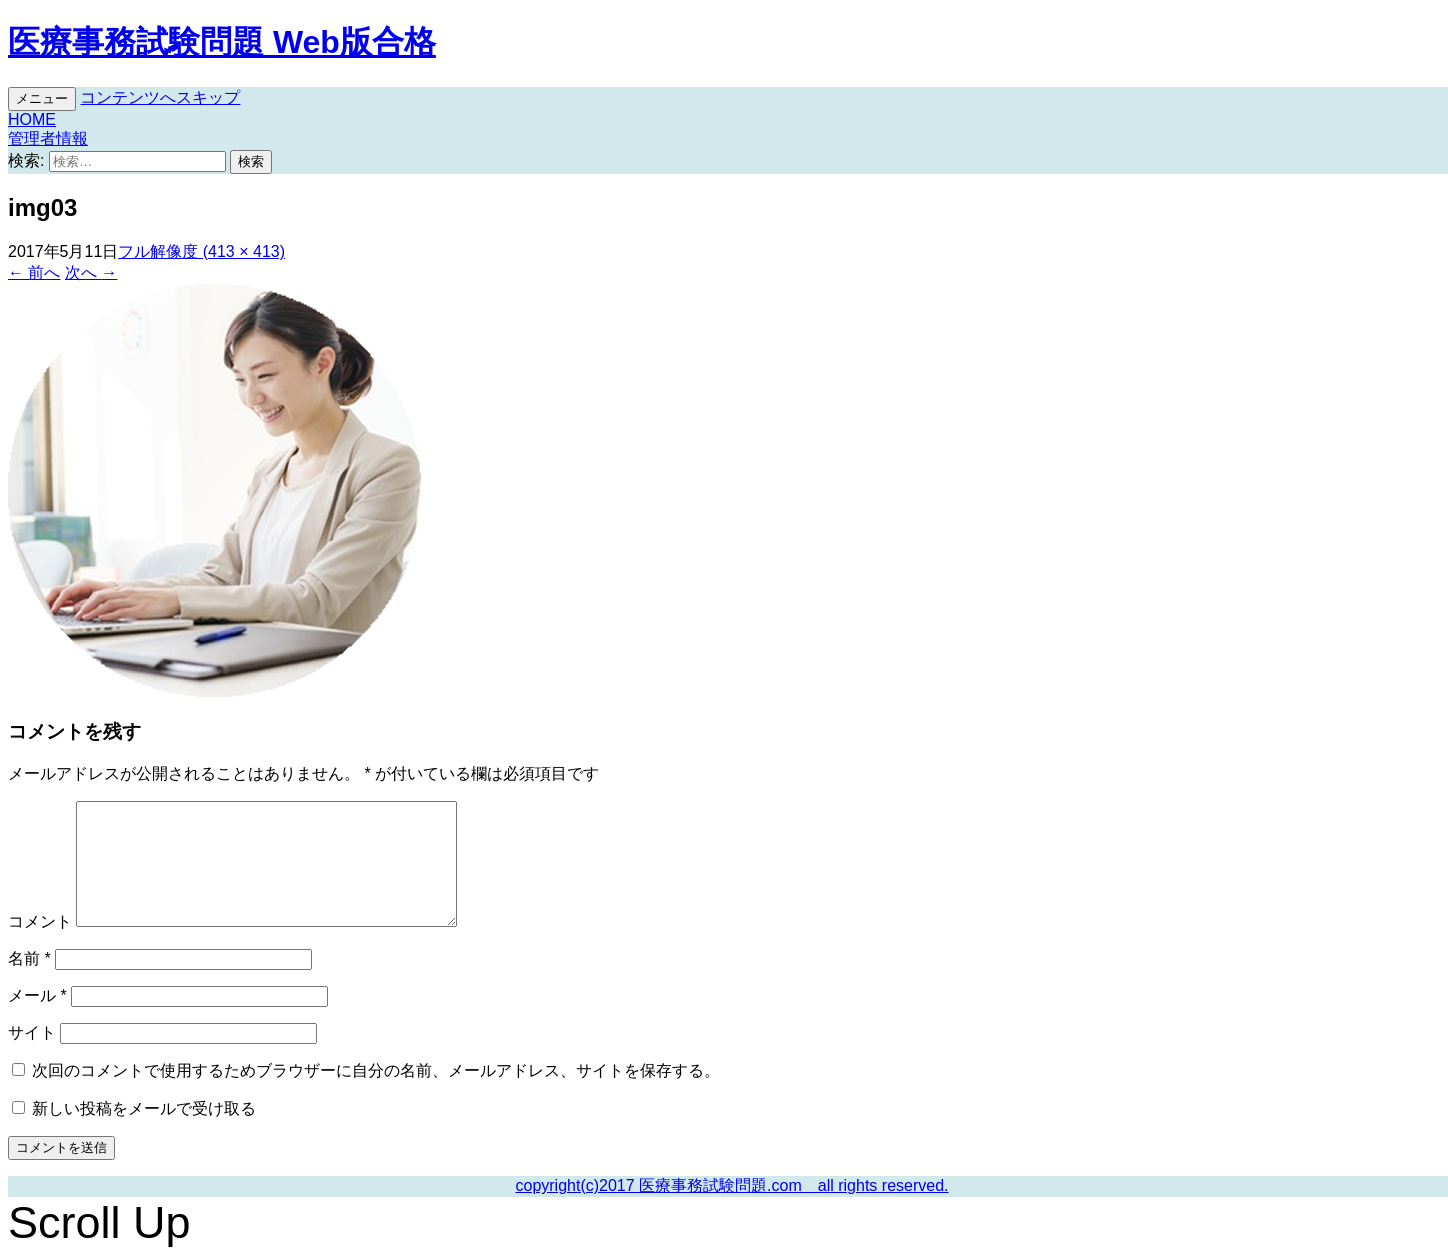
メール (37, 995)
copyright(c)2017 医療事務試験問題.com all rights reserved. (731, 1185)
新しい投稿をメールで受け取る (144, 1108)
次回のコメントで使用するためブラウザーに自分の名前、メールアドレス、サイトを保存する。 (376, 1070)
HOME (32, 119)
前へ (34, 272)
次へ (91, 272)
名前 (29, 958)
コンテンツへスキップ (160, 97)
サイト (32, 1032)
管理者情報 (48, 138)
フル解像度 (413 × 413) (201, 251)
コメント (40, 921)
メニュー (42, 98)
